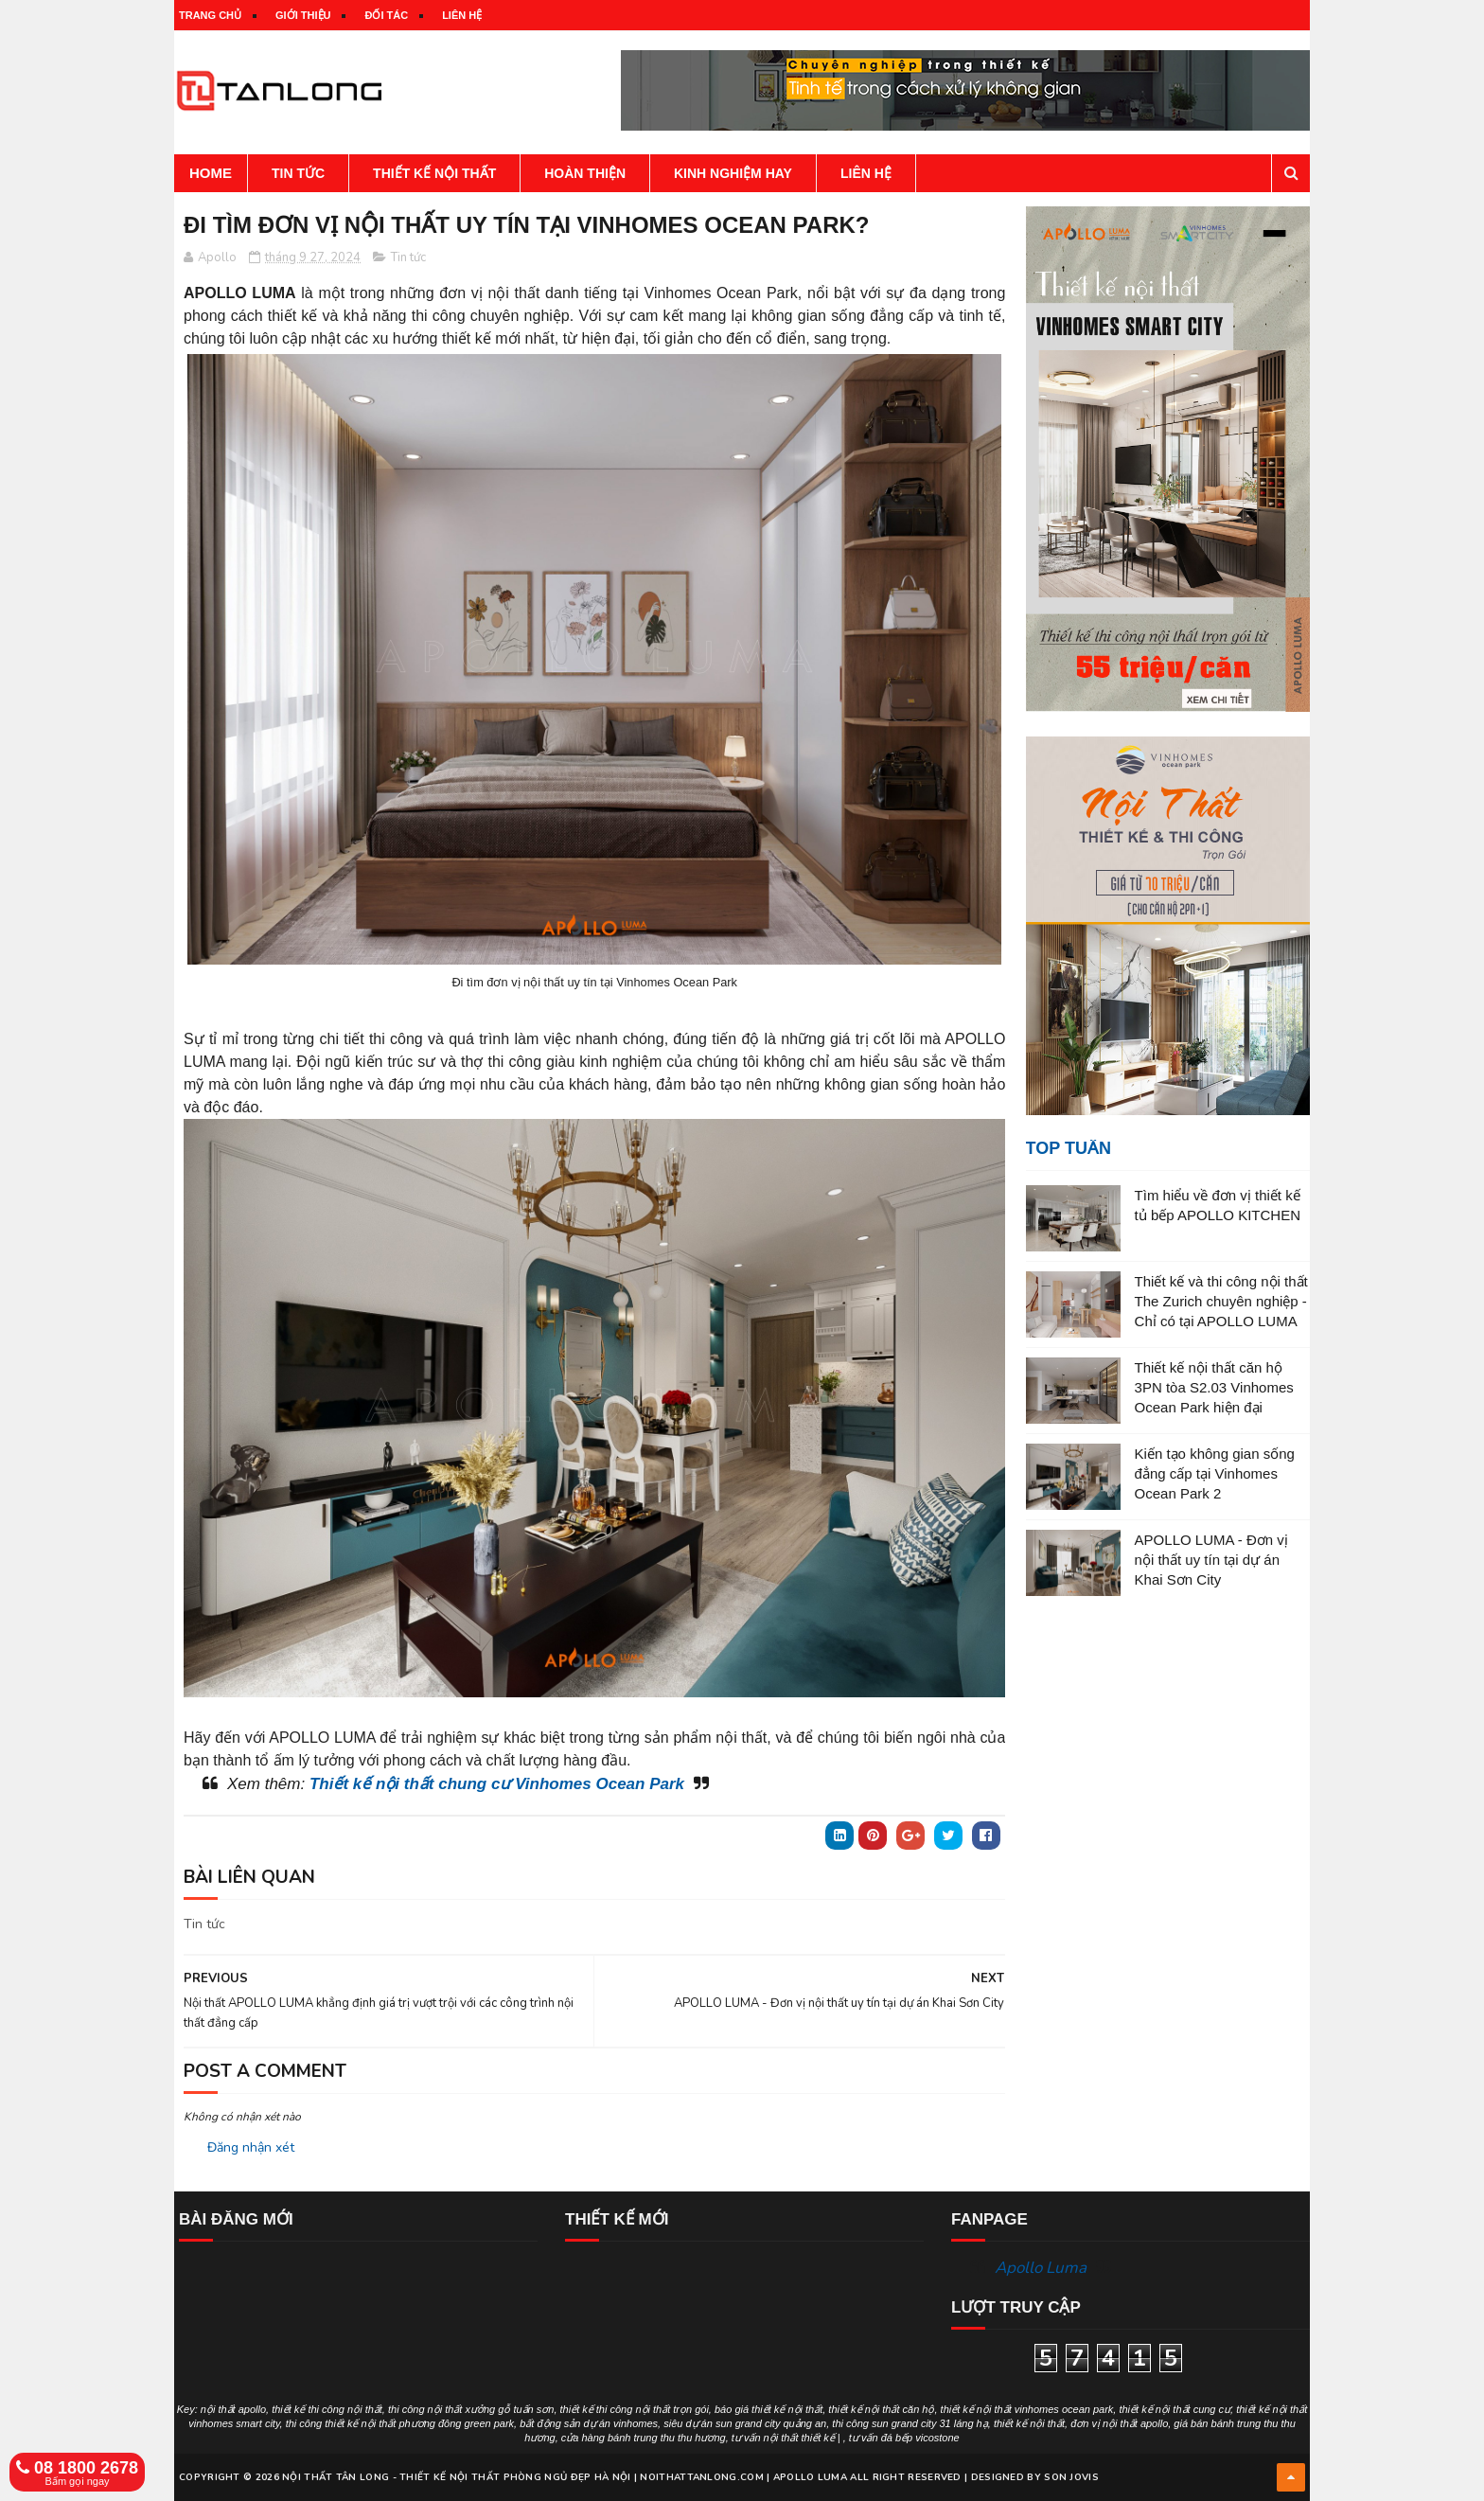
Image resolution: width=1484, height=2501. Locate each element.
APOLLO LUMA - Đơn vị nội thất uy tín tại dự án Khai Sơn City (1211, 1560)
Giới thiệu (302, 15)
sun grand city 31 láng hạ (930, 2423)
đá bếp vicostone (920, 2437)
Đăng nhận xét (250, 2147)
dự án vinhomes (621, 2423)
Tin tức (298, 173)
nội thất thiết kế (799, 2437)
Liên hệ (462, 15)
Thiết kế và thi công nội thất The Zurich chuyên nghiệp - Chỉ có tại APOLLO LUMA (1221, 1301)
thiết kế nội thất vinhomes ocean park (1027, 2409)
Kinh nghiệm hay (733, 173)
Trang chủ (210, 15)
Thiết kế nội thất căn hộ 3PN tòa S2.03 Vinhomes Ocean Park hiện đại (1214, 1387)
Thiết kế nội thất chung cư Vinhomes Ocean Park (496, 1784)
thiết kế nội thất (1029, 2423)
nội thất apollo (233, 2409)
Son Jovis (1071, 2477)
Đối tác (386, 15)
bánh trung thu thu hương (667, 2437)
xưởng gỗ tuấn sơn (509, 2409)
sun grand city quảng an (771, 2423)
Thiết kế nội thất (434, 173)
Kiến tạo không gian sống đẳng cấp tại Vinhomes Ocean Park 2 (1215, 1473)
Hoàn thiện (585, 173)
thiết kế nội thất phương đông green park (419, 2423)
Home (210, 173)
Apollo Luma (1040, 2268)
